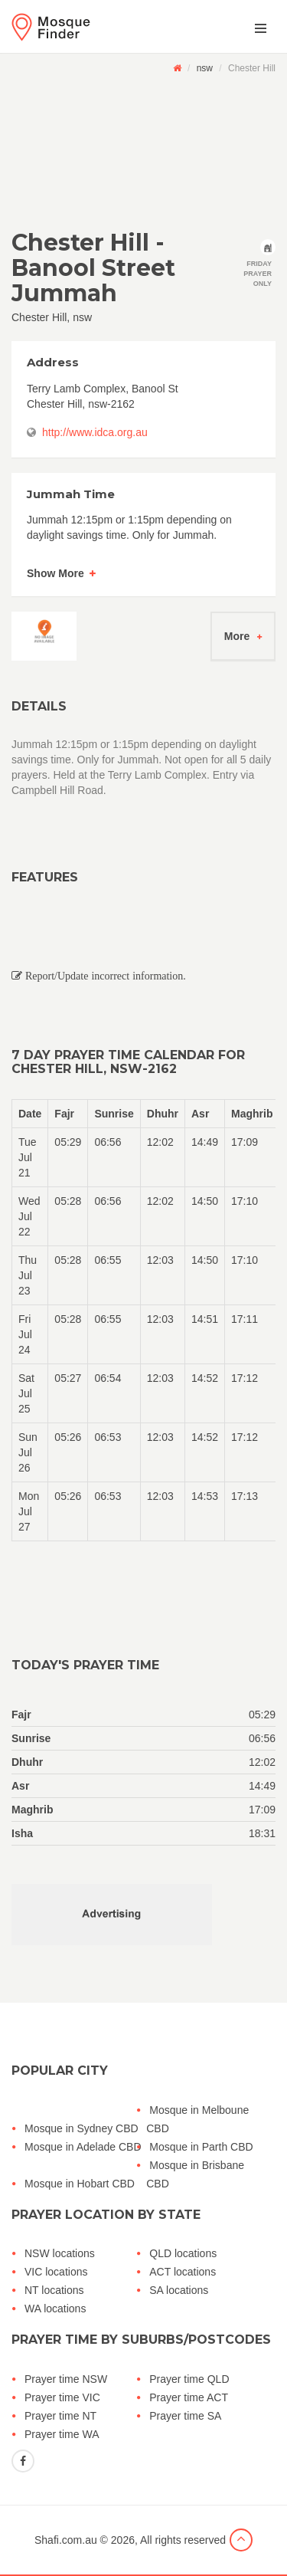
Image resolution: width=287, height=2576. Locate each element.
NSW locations (59, 2253)
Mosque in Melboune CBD (197, 2119)
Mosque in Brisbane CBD (195, 2174)
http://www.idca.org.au (95, 432)
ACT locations (182, 2272)
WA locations (55, 2308)
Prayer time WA (61, 2434)
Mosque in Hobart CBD (79, 2183)
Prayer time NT (60, 2416)
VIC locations (55, 2272)
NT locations (54, 2290)
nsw (205, 68)
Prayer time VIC (62, 2397)
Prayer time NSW (65, 2379)
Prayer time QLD (189, 2379)
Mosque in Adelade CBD (83, 2147)
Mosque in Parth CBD (201, 2147)
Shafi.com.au (65, 2540)
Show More (55, 573)
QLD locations (183, 2253)
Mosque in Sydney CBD (81, 2128)
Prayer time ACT (188, 2397)
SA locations (178, 2290)
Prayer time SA (185, 2416)
